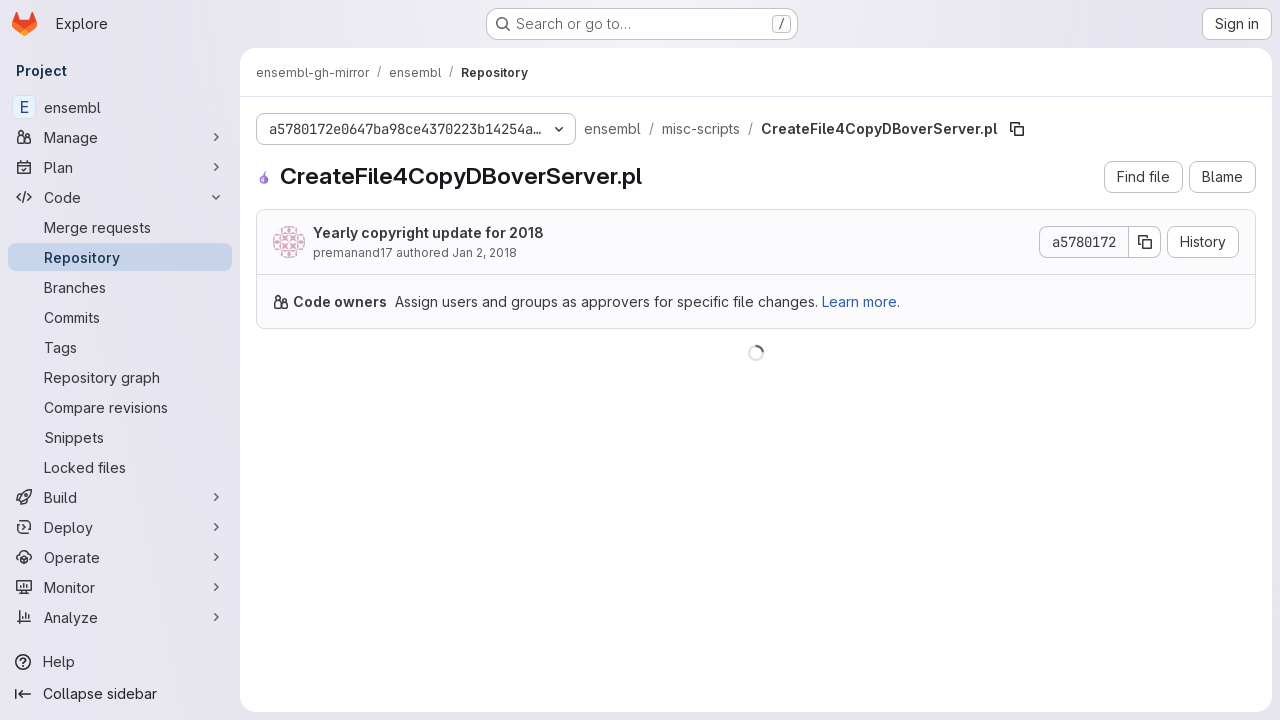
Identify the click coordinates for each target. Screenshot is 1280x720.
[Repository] (120, 257)
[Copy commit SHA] (1145, 242)
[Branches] (120, 287)
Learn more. (861, 301)
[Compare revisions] (120, 407)
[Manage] (120, 137)
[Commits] (120, 317)
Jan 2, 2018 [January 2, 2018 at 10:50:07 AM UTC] (484, 252)
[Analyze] (120, 617)
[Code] (120, 197)
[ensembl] (120, 107)
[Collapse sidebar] (120, 694)
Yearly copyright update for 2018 (428, 232)
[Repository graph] (120, 377)
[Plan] (120, 167)
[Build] (120, 497)
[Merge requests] (120, 227)
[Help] (120, 662)
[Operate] (120, 557)
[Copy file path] (1017, 129)
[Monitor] (120, 587)
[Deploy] (120, 527)
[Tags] (120, 347)
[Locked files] (120, 467)
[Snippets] (120, 437)
